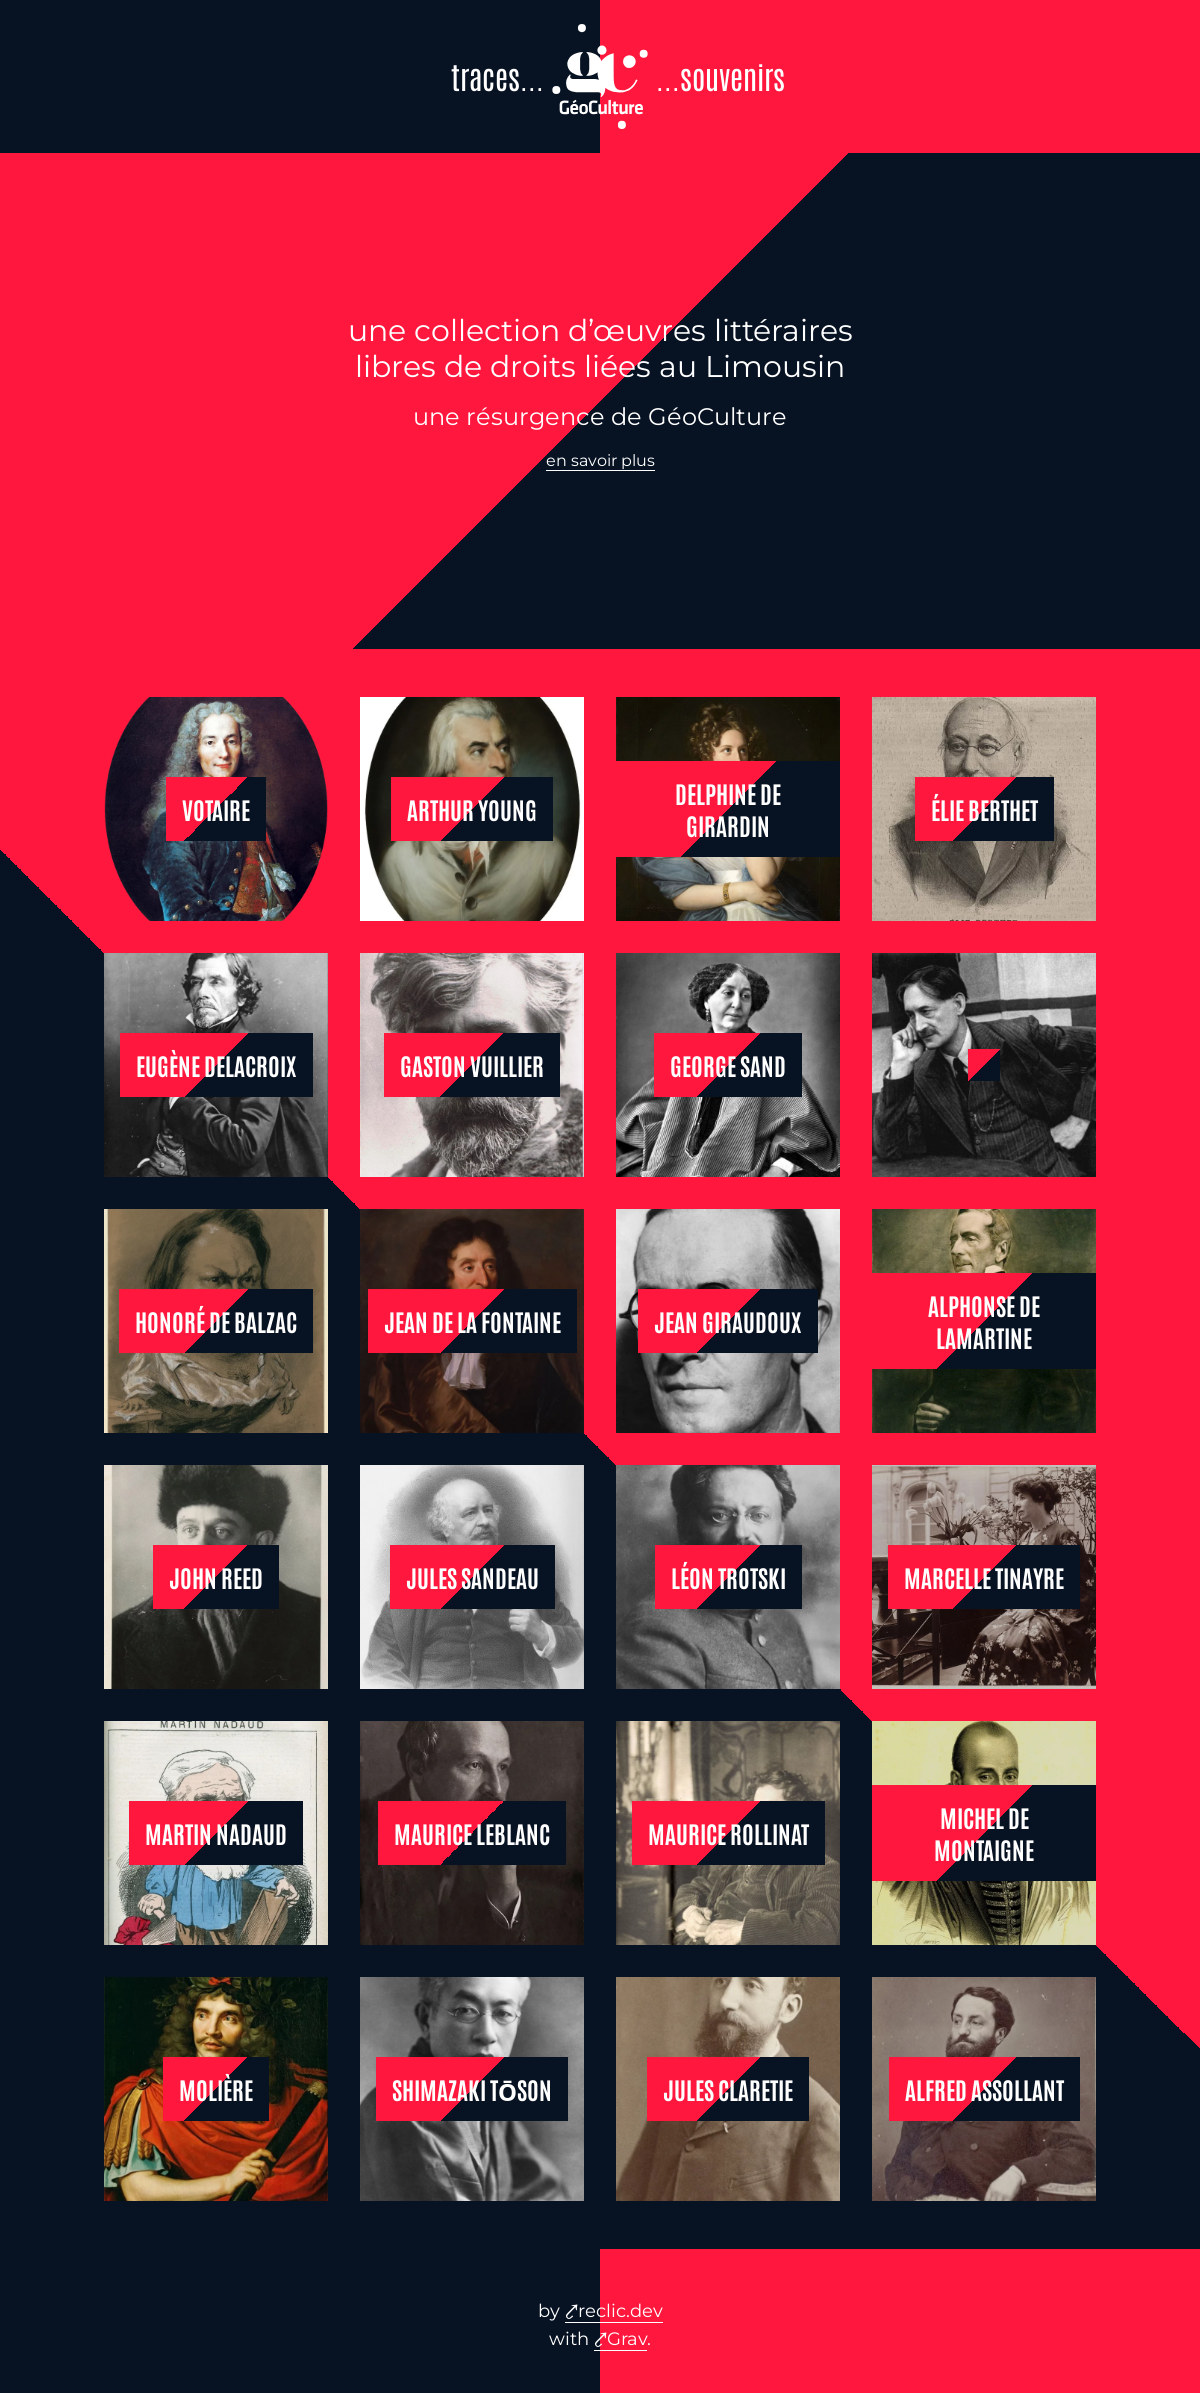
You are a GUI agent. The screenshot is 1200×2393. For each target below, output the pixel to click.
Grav (627, 2339)
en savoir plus (600, 460)
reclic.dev (620, 2311)
